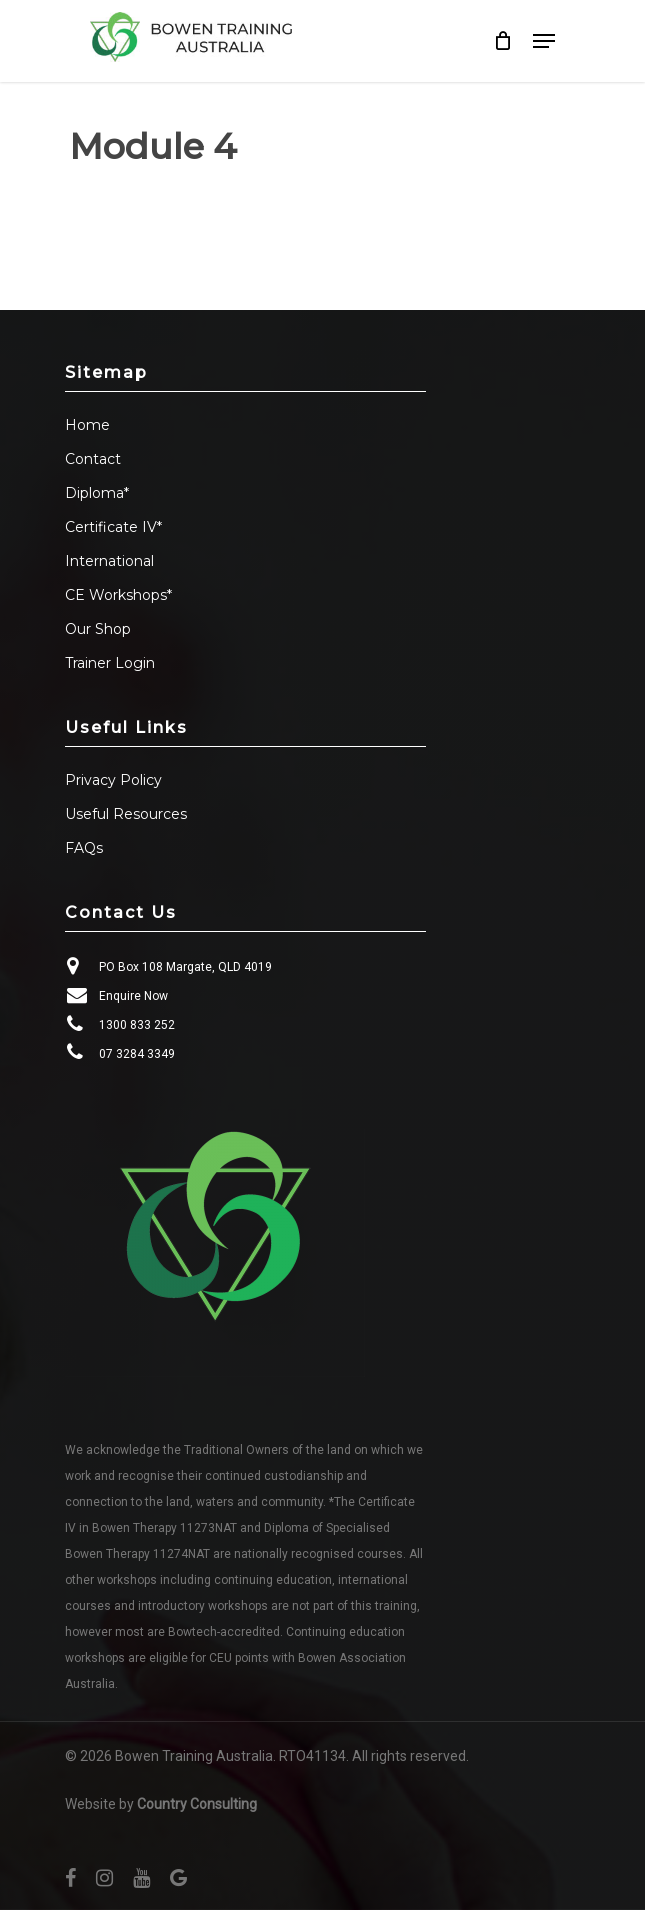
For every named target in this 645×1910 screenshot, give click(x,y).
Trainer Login (110, 663)
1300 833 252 (137, 1025)
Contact (93, 459)
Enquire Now (133, 996)
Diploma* (97, 493)
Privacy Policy (113, 780)
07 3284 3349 (137, 1054)
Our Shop (98, 629)
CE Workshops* (118, 595)
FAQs (84, 848)
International (109, 561)
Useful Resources (126, 814)
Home (87, 425)
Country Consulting (197, 1804)
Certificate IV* (113, 527)
